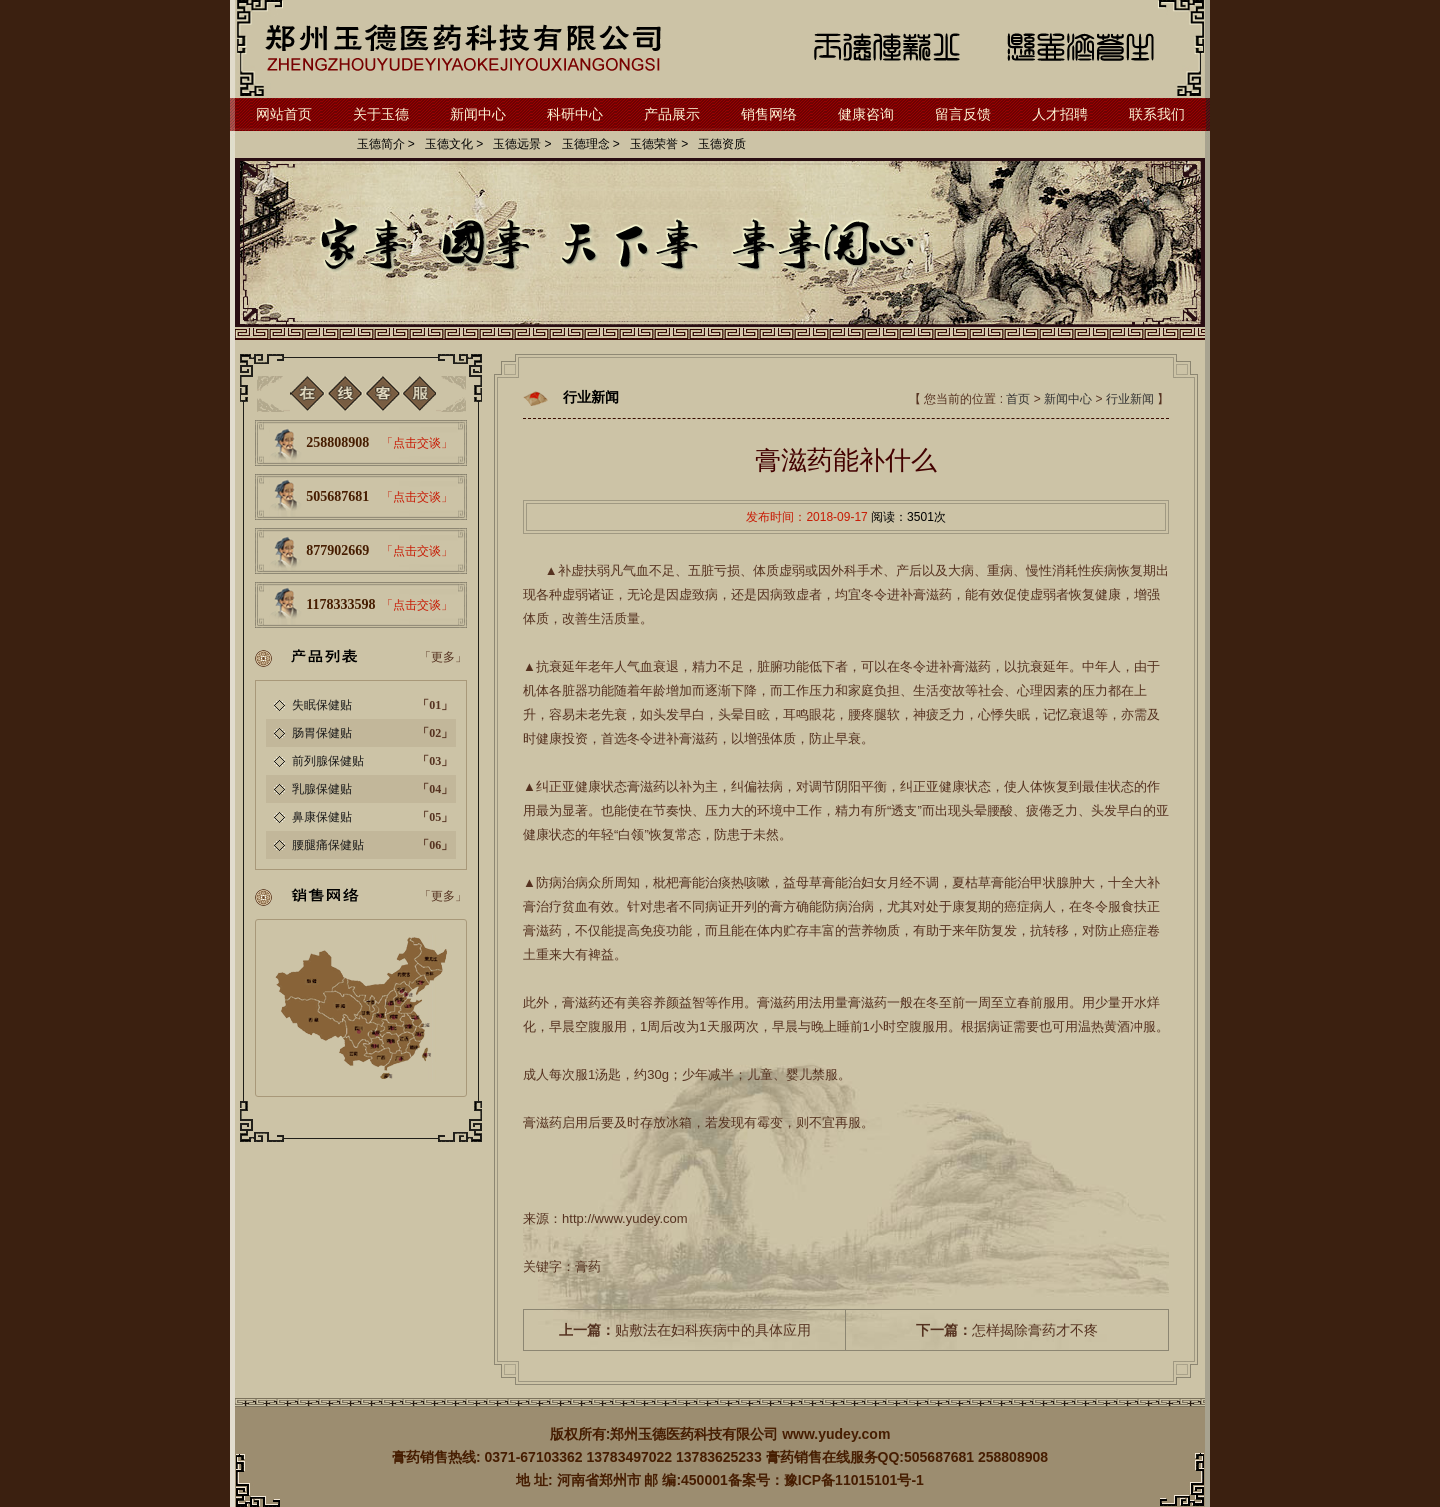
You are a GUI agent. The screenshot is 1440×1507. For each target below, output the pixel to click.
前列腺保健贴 (328, 761)
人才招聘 (1060, 114)
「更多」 (443, 657)
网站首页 (284, 114)
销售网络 (769, 114)
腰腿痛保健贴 (328, 845)
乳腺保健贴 (322, 789)
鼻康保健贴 (322, 817)
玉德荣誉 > (659, 144)
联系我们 (1157, 114)
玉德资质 (722, 144)
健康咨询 (866, 114)
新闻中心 (478, 114)
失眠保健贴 (322, 705)
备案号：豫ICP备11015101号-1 (826, 1480)
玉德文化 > (454, 144)
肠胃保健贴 (322, 733)
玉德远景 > (522, 144)
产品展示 (672, 114)
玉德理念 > (591, 144)
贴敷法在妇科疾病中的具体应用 (685, 1330)
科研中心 (575, 114)
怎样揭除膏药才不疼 (1007, 1330)
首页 (1018, 399)
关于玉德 (381, 114)
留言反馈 (963, 114)
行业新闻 (1130, 399)
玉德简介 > (386, 144)
